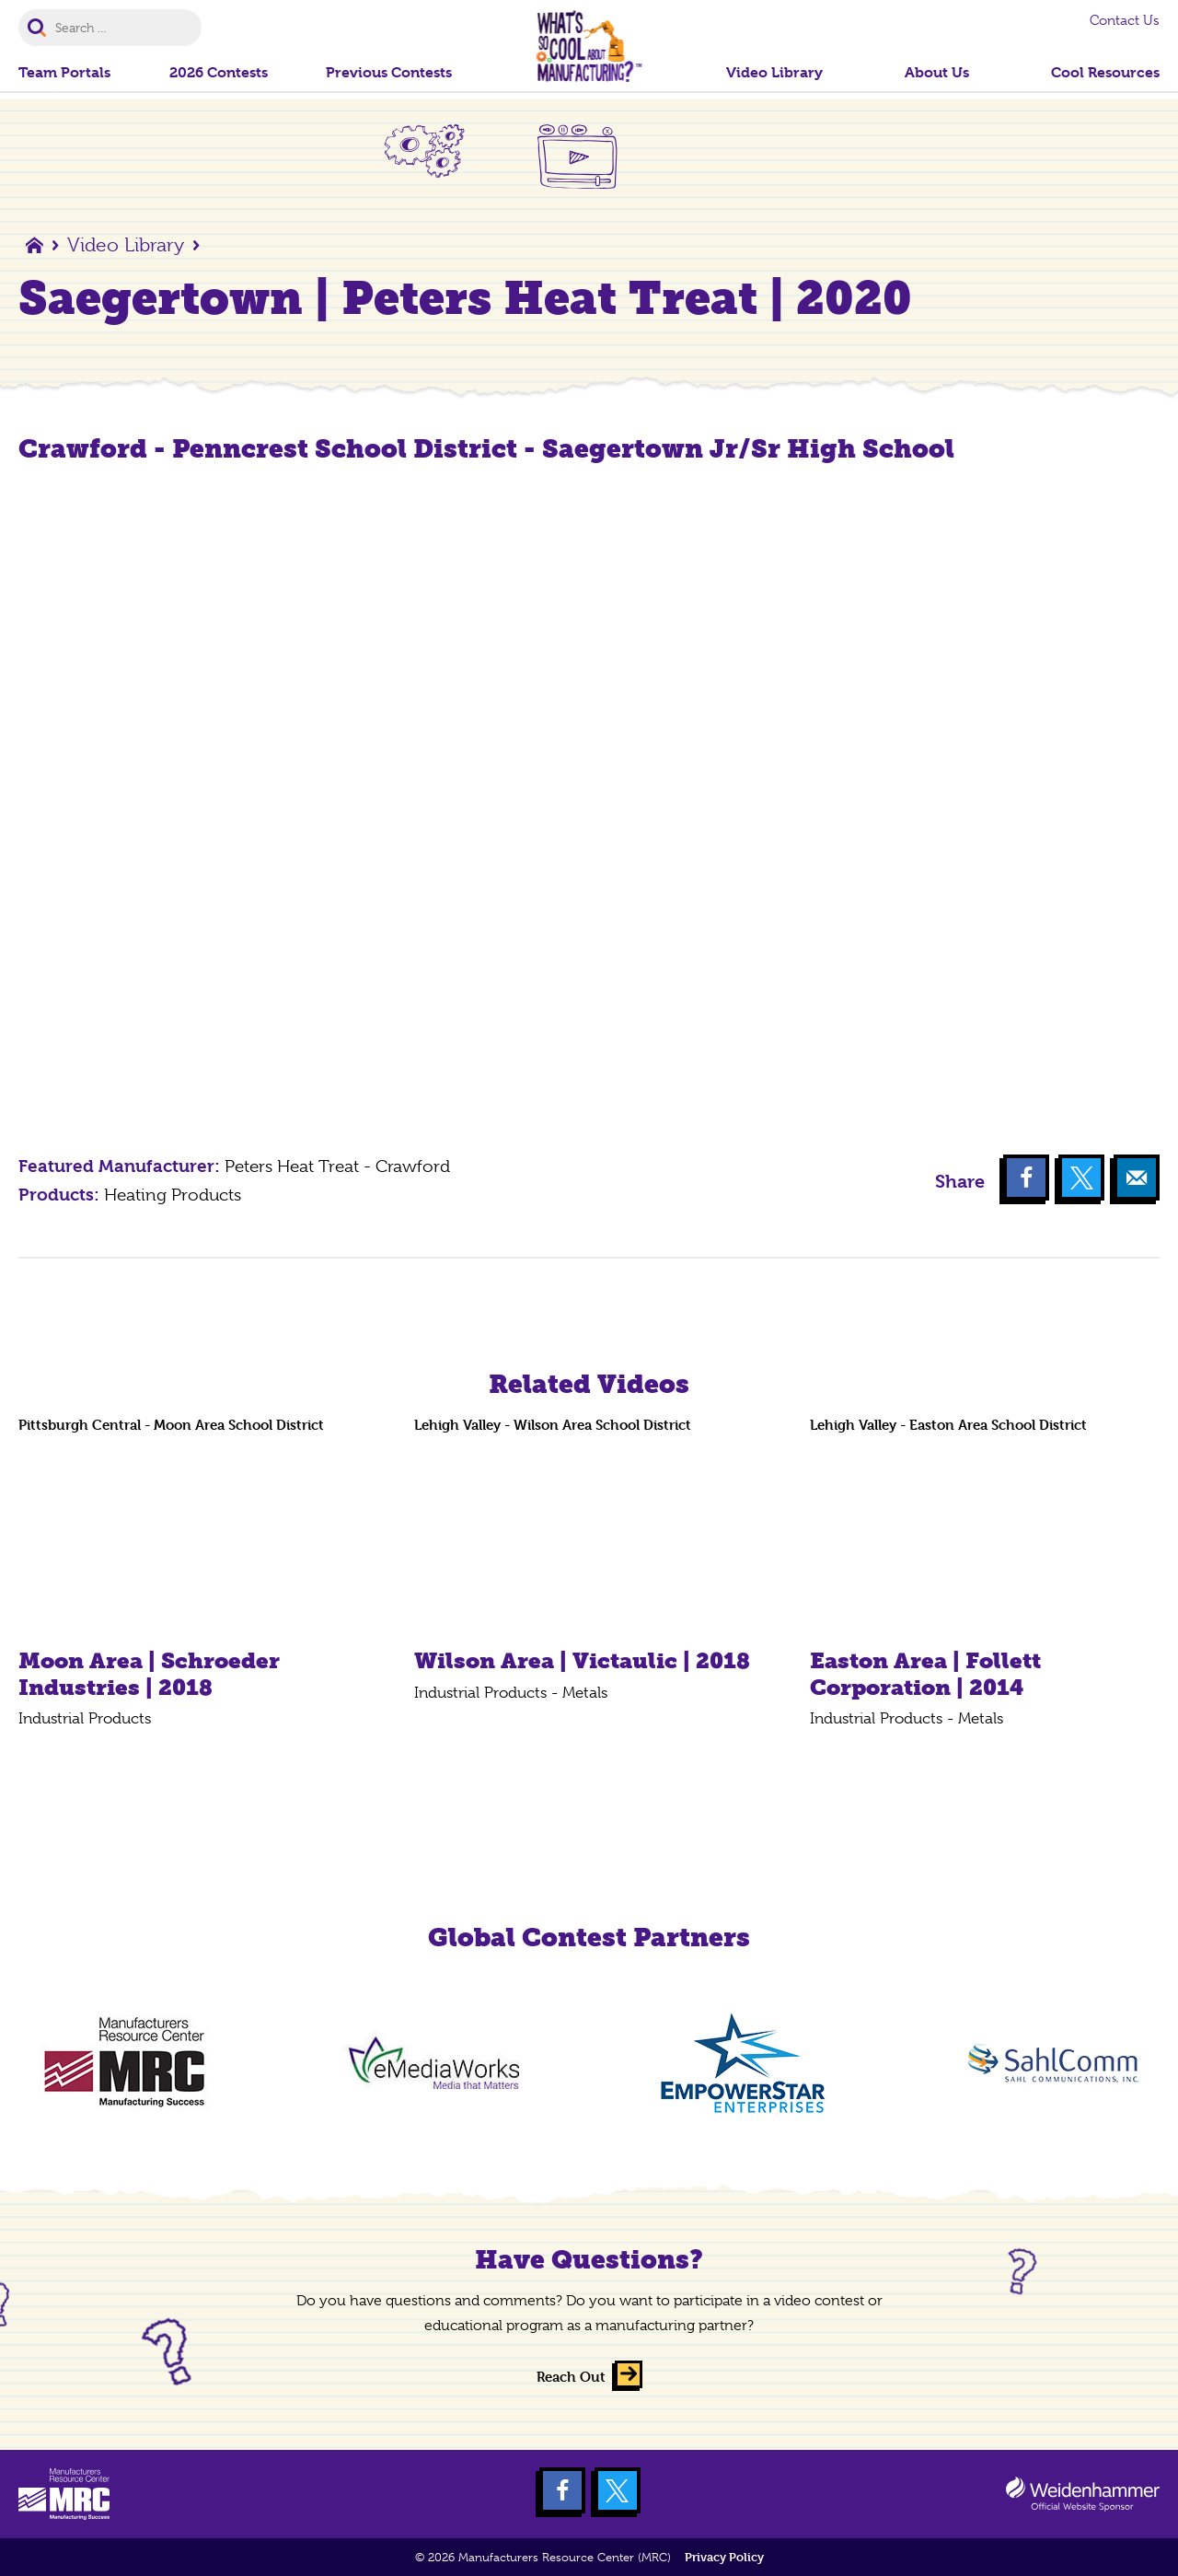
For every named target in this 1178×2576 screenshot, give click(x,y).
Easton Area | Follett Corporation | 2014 (925, 1673)
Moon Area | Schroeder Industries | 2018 (149, 1673)
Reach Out (571, 2376)
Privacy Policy (724, 2557)
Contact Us (1125, 20)
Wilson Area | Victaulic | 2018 (582, 1660)
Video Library (125, 245)
